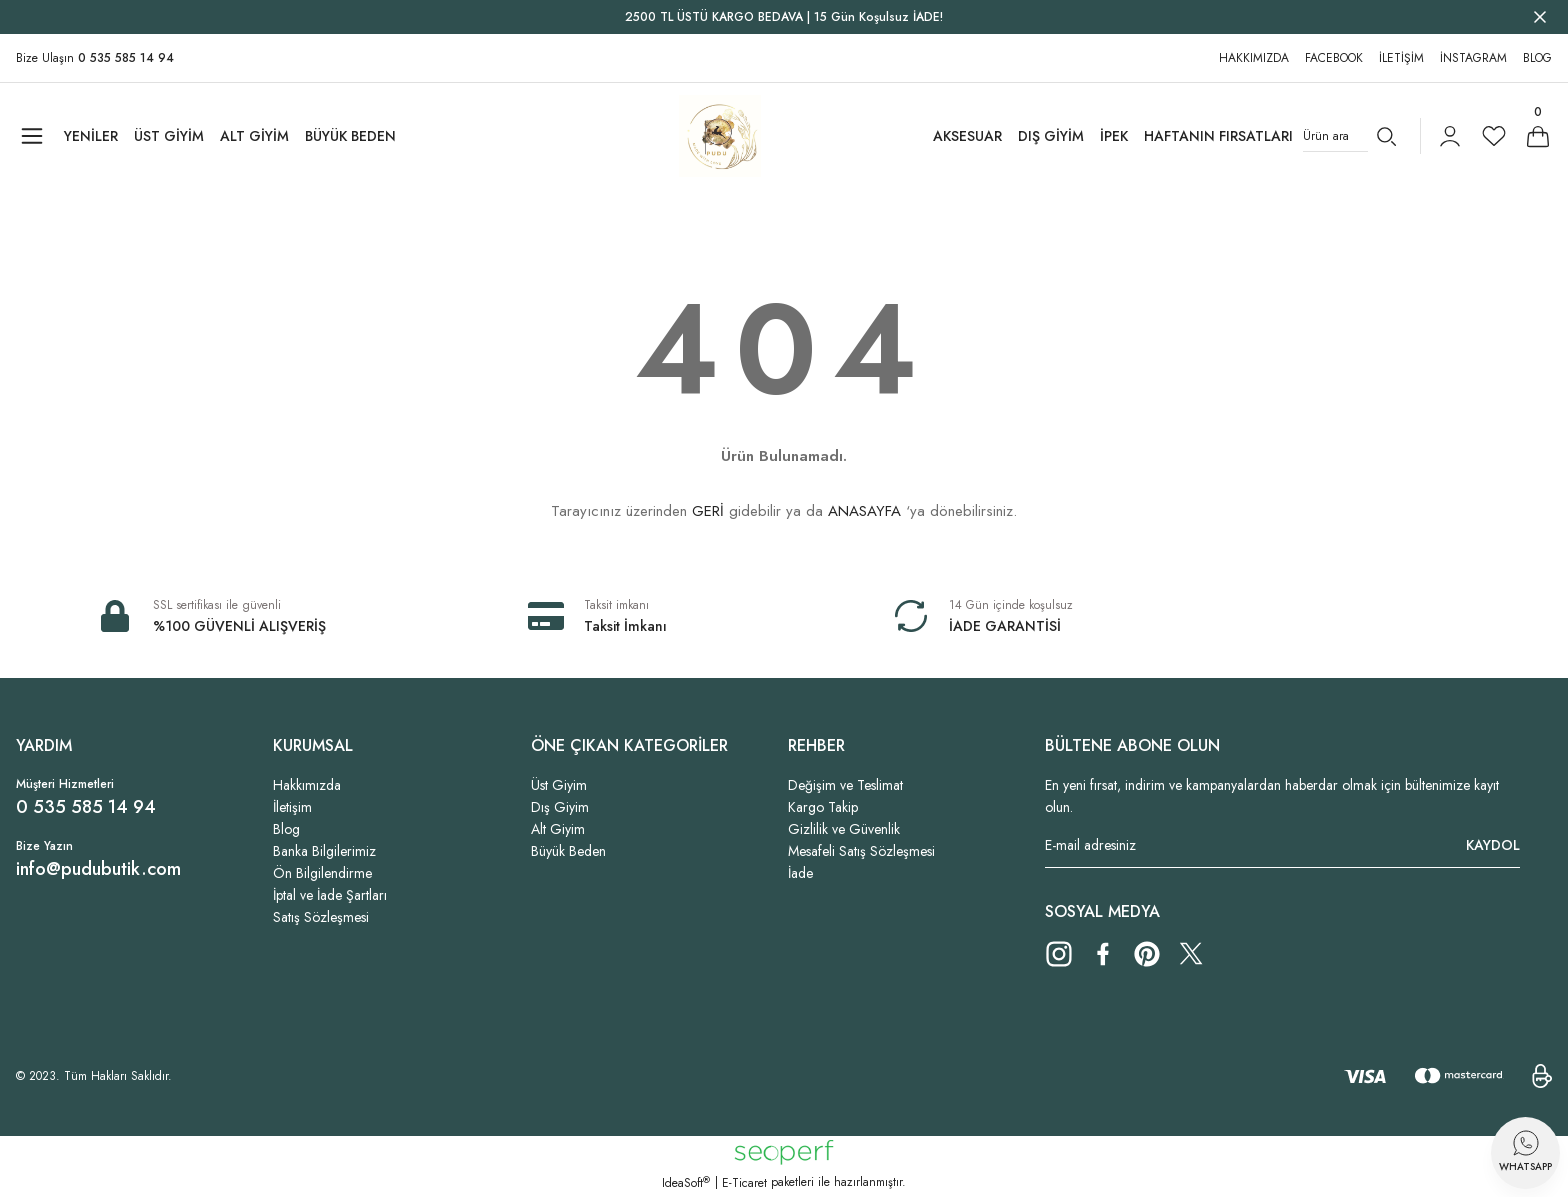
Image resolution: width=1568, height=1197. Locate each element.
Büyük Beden (568, 851)
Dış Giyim (560, 807)
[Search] (1353, 136)
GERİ (708, 511)
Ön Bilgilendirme (322, 873)
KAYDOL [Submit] (1493, 845)
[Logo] (720, 136)
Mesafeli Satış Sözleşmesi (861, 851)
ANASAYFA (864, 511)
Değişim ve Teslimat (845, 785)
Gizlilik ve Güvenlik (844, 829)
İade (800, 873)
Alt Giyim (558, 829)
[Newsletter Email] (1282, 845)
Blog (286, 829)
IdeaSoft (686, 1183)
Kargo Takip (823, 807)
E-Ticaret (744, 1183)
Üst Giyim (559, 785)
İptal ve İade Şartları (330, 895)
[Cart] (1538, 136)
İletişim (292, 807)
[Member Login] (1450, 136)
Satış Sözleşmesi (321, 917)
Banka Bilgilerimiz (324, 851)
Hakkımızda (307, 785)
